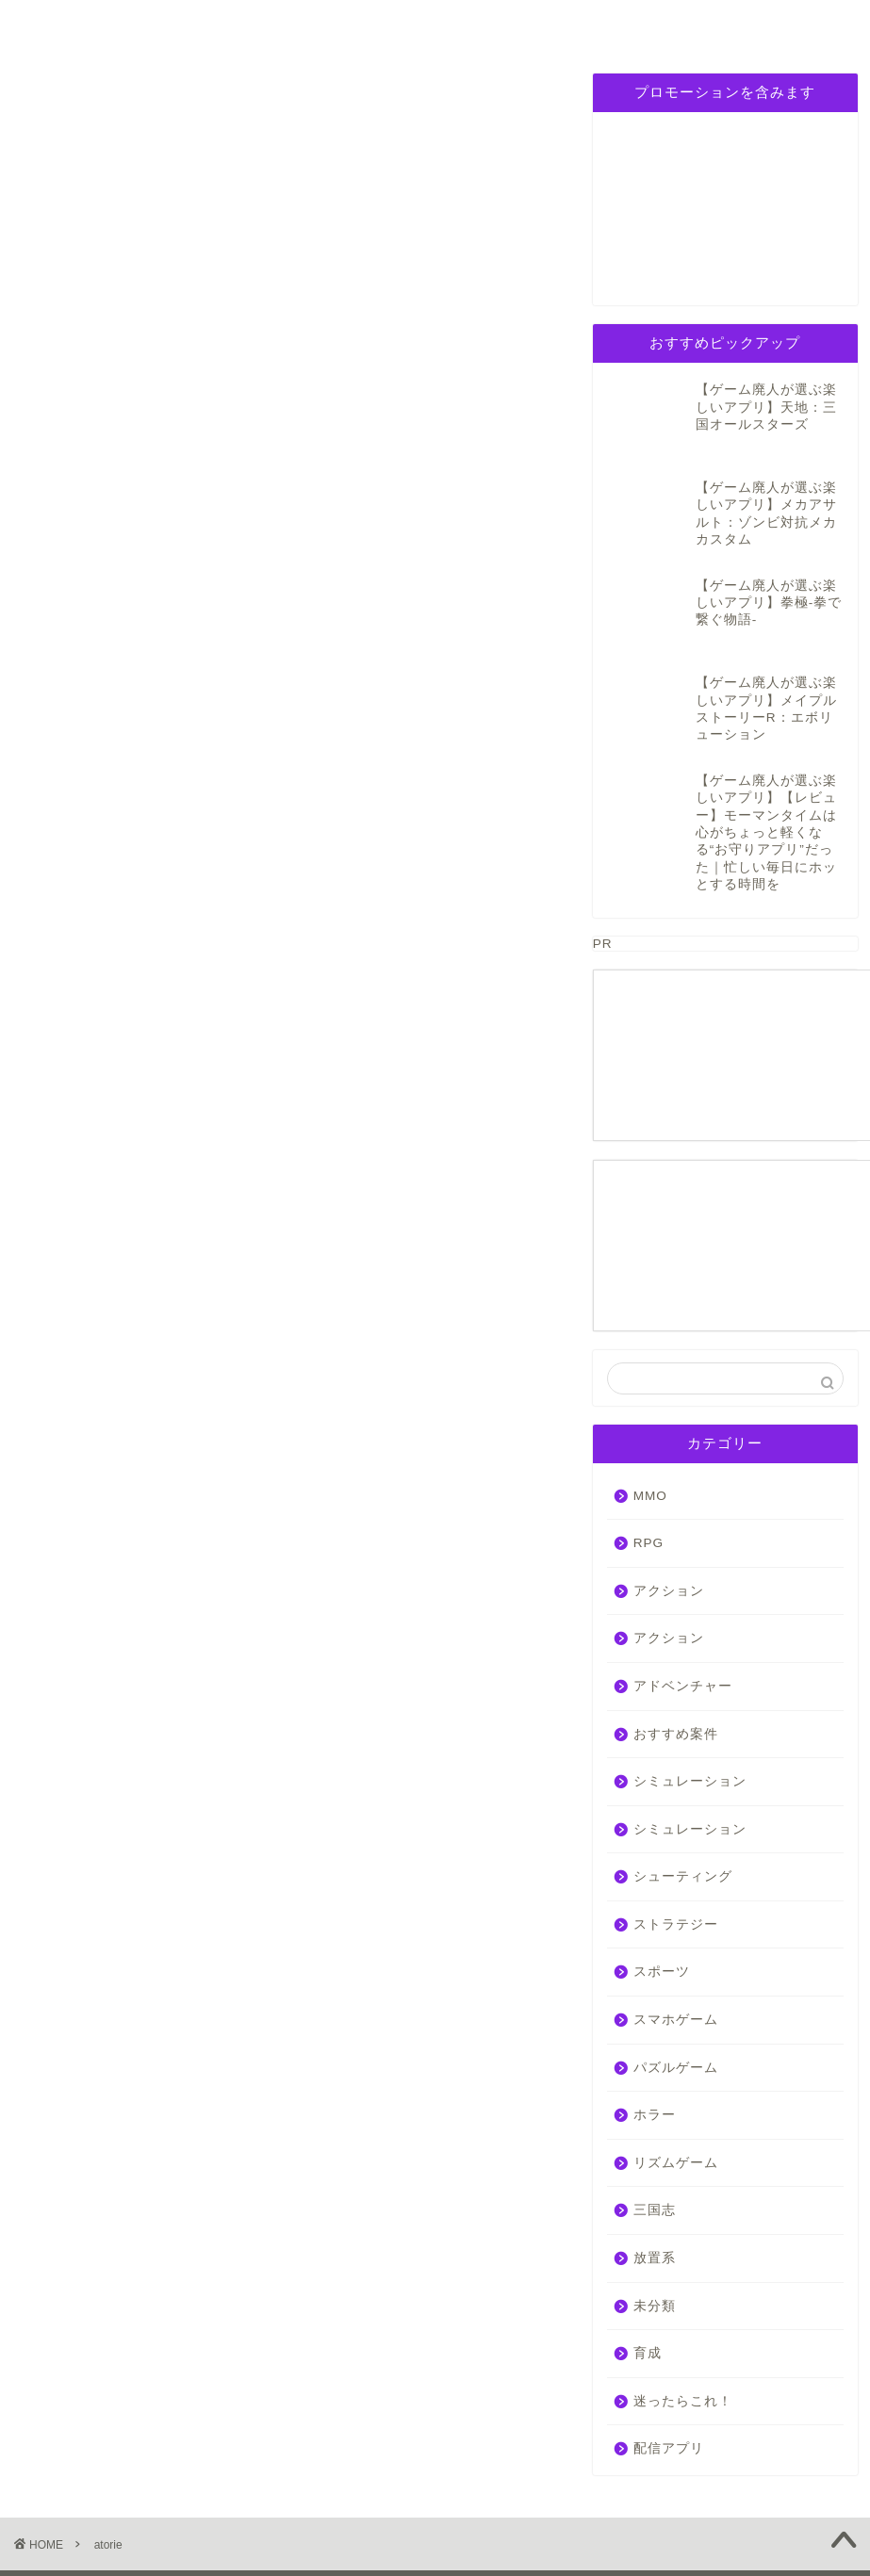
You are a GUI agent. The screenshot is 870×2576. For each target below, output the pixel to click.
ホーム (77, 25)
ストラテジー (675, 1852)
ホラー (654, 2042)
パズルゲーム (438, 25)
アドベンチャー (682, 1613)
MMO (650, 1422)
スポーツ (661, 1899)
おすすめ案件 (675, 1661)
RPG (200, 25)
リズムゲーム (675, 2090)
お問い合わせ (792, 25)
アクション (668, 1518)
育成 (647, 2281)
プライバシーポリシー (674, 31)
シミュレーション (321, 31)
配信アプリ (668, 2376)
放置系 (654, 2185)
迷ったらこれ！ (682, 2329)
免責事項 (208, 2518)
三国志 (556, 25)
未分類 (654, 2232)
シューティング (682, 1804)
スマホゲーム (675, 1947)
